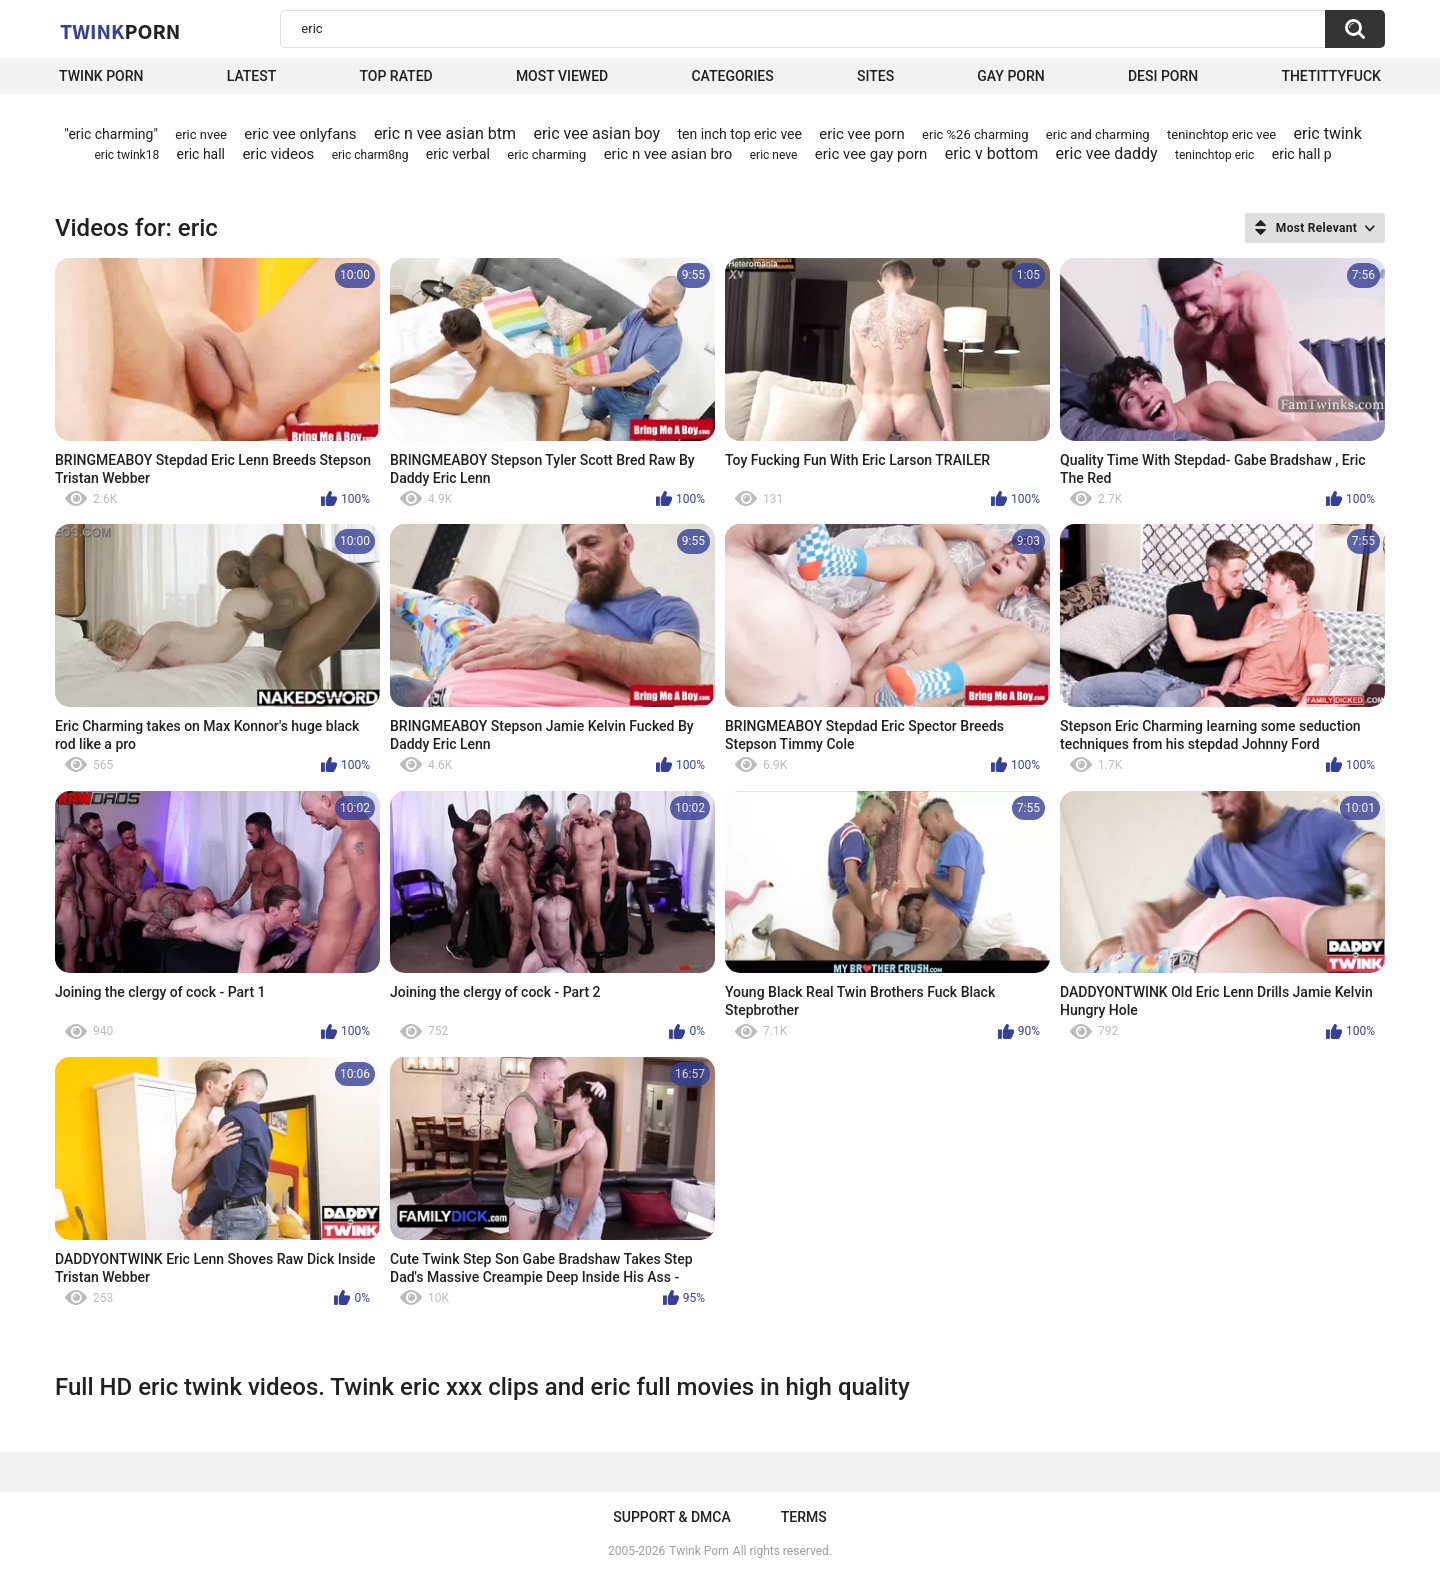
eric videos (278, 154)
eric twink (1328, 133)
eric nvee (201, 134)
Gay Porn (1010, 76)
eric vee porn (861, 134)
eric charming (546, 154)
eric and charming (1098, 134)
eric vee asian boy (596, 133)
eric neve (774, 155)
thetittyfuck (1331, 76)
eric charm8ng (370, 155)
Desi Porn (1163, 76)
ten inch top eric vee (739, 134)
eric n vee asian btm (445, 133)
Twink (120, 31)
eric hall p (1302, 154)
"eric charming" (111, 134)
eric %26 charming (975, 134)
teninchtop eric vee (1221, 134)
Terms (804, 1517)
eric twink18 (126, 155)
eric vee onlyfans (300, 134)
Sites (875, 76)
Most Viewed (562, 76)
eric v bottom (991, 153)
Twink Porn (101, 76)
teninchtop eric (1214, 155)
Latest (252, 76)
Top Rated (395, 76)
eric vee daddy (1107, 153)
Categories (732, 76)
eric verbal (458, 154)
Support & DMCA (671, 1517)
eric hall (201, 154)
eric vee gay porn (871, 154)
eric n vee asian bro (668, 154)
